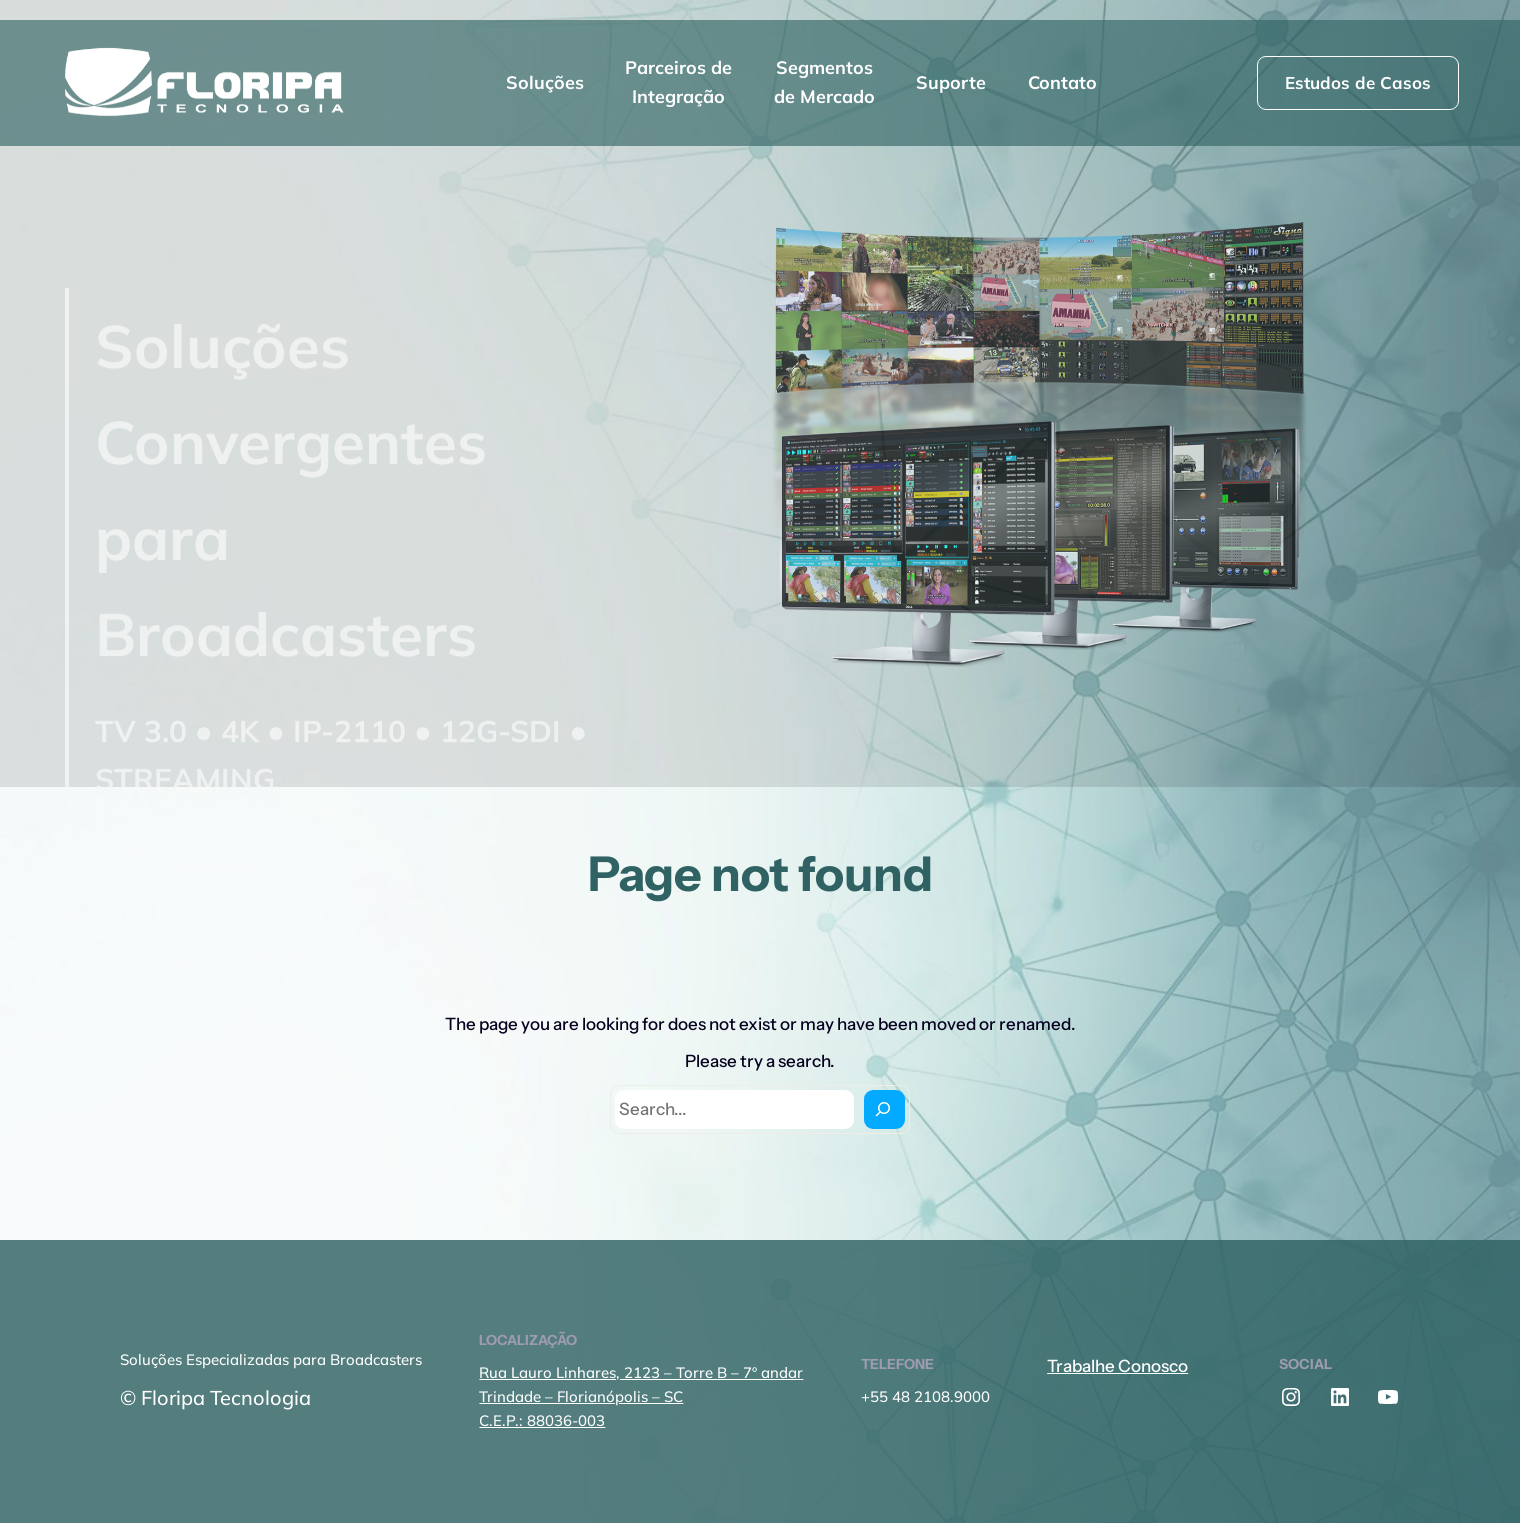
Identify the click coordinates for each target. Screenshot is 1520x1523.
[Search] (884, 1109)
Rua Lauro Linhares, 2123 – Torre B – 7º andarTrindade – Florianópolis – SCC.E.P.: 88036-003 (641, 1396)
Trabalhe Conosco (1117, 1366)
